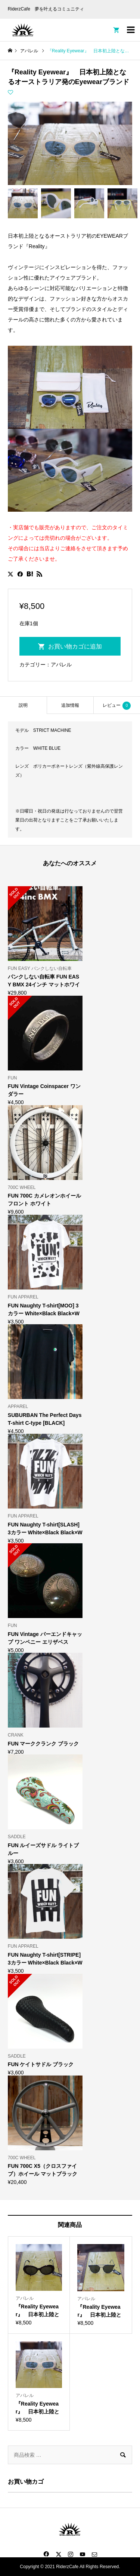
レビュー (117, 706)
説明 (23, 705)
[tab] (23, 705)
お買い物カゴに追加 (75, 646)
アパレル (61, 665)
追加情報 (70, 705)
